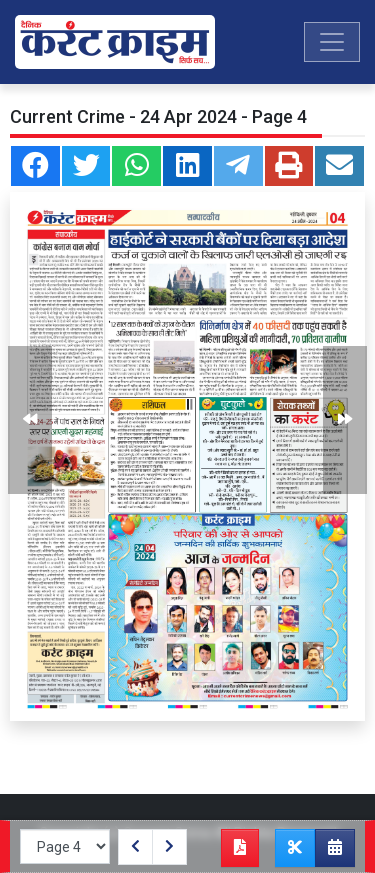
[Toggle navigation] (332, 42)
